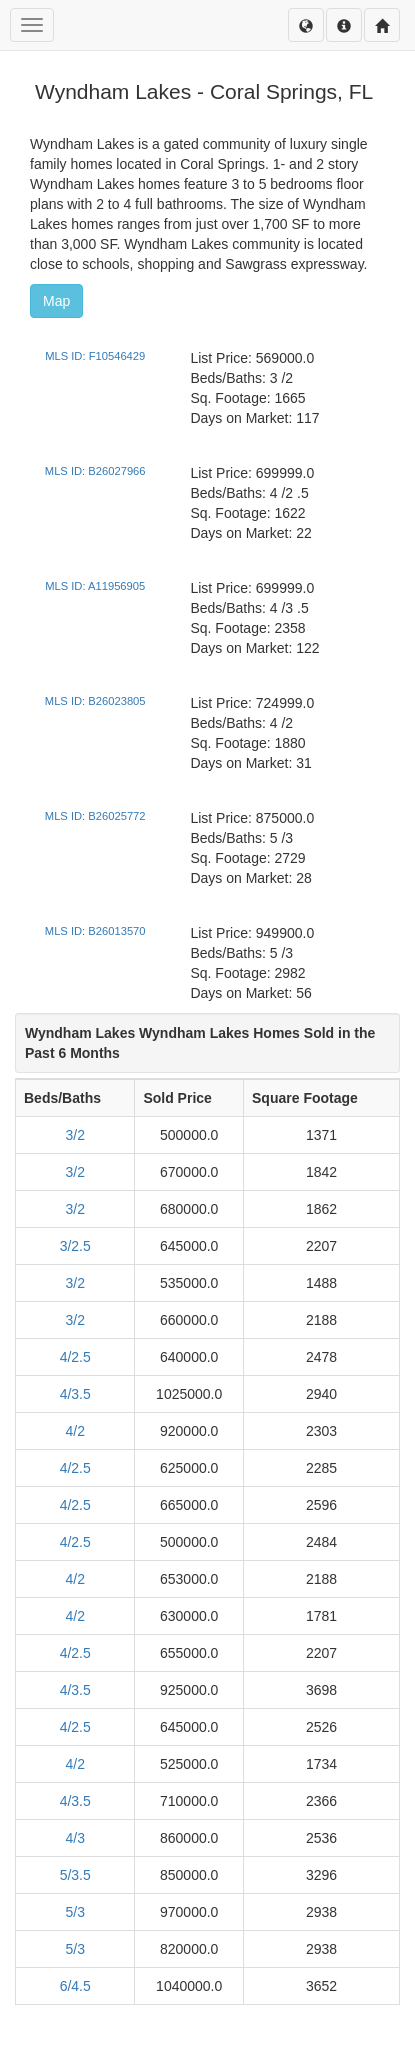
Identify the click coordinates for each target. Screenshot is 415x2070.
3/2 (74, 1135)
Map (56, 301)
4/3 (74, 1838)
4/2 (74, 1431)
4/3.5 (75, 1394)
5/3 (74, 1912)
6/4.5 (75, 1986)
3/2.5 (75, 1246)
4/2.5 (75, 1357)
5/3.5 (75, 1875)
